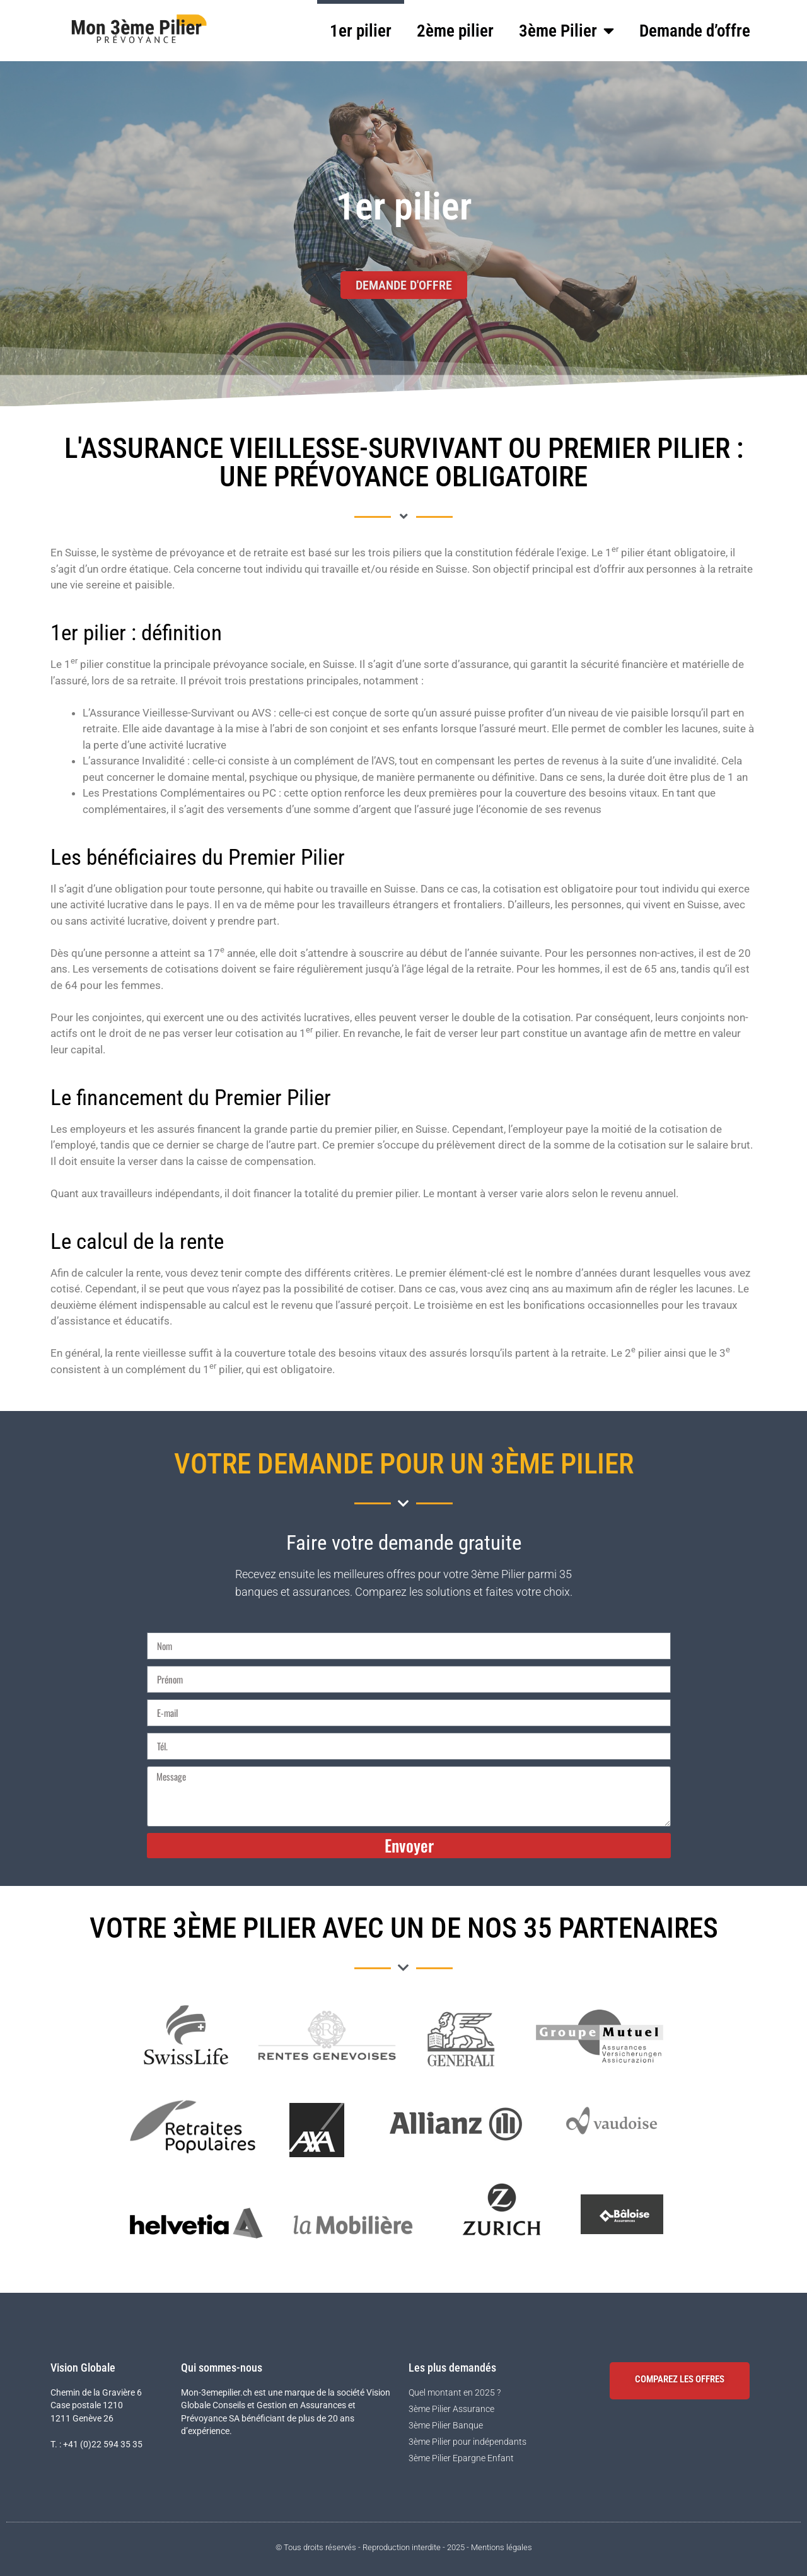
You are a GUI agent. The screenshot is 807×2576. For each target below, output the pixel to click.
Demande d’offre (694, 31)
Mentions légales (501, 2547)
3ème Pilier (566, 30)
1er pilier (361, 31)
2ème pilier (455, 31)
